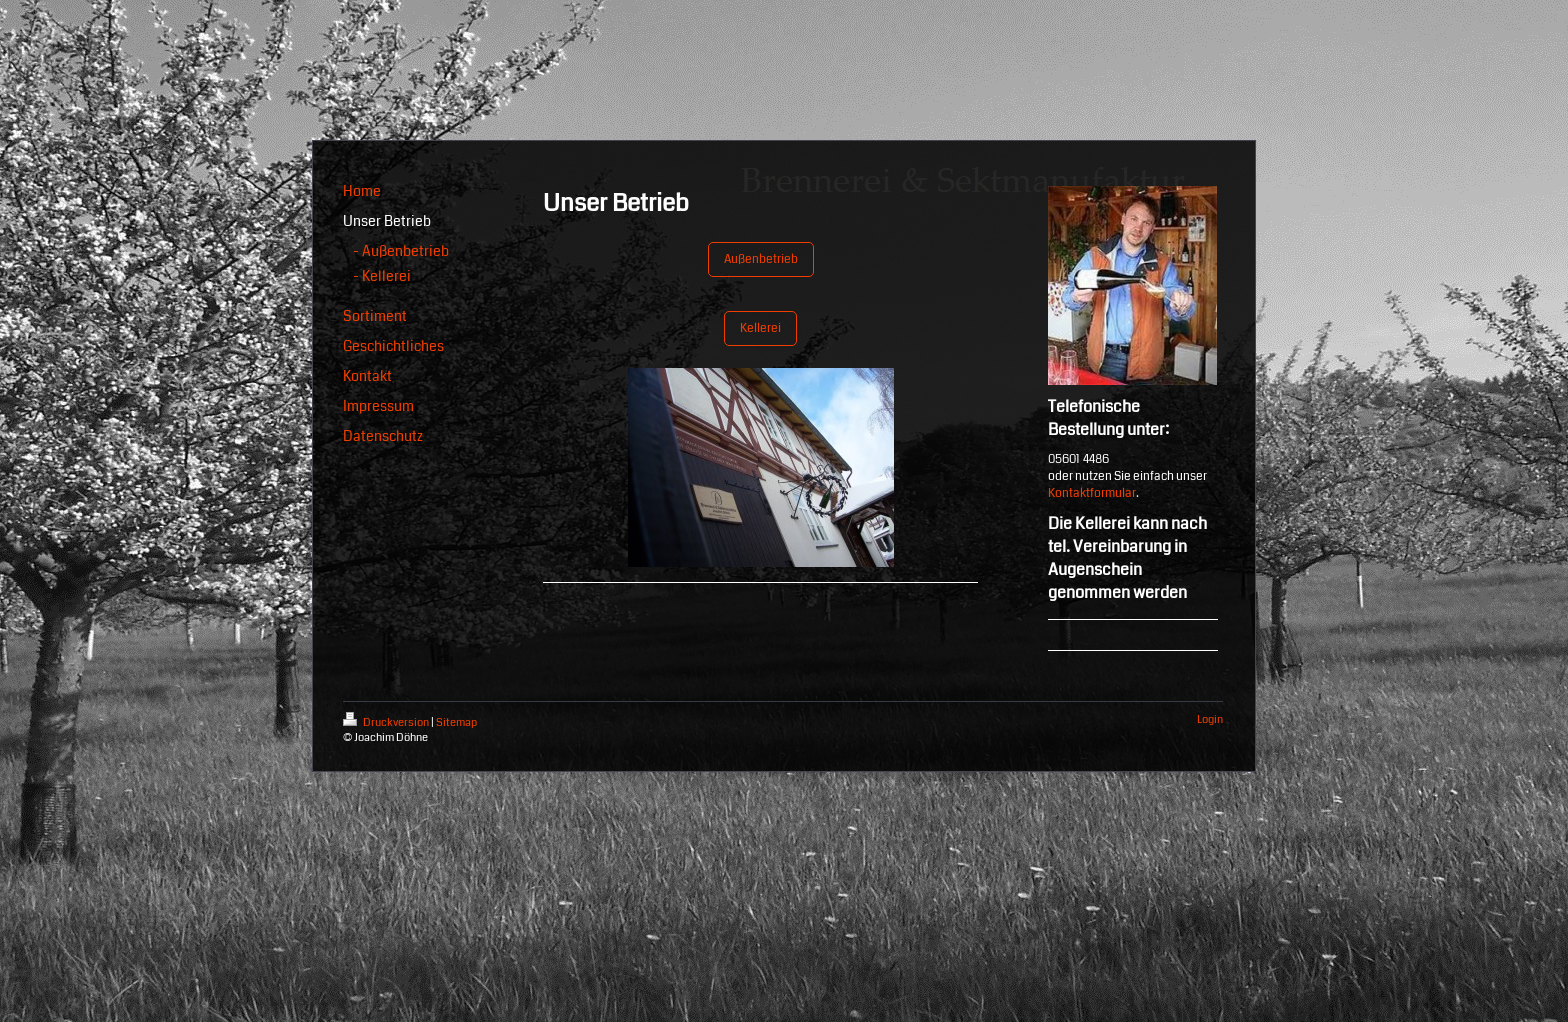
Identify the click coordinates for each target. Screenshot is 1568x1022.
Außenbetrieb (761, 259)
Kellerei (760, 328)
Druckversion (387, 722)
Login (1210, 719)
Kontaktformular (1092, 493)
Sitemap (456, 722)
